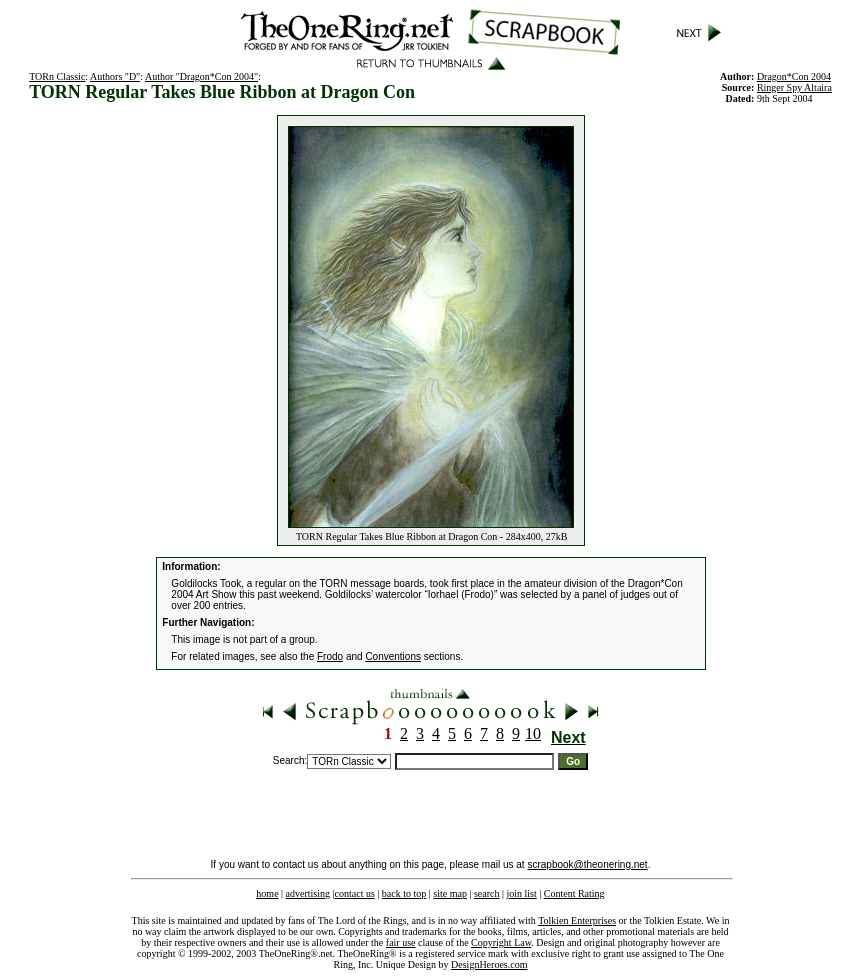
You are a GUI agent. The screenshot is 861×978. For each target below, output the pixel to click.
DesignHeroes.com (489, 964)
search (487, 893)
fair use (401, 942)
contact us (355, 893)
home (267, 893)
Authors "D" (115, 76)
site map (450, 893)
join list (521, 893)
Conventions (393, 656)
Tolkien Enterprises (577, 920)
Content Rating (574, 893)
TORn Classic (57, 76)
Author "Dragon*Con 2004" (201, 76)
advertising (308, 893)
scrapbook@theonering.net (587, 864)
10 (533, 733)
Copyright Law (501, 942)
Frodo (330, 656)
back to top (404, 893)
